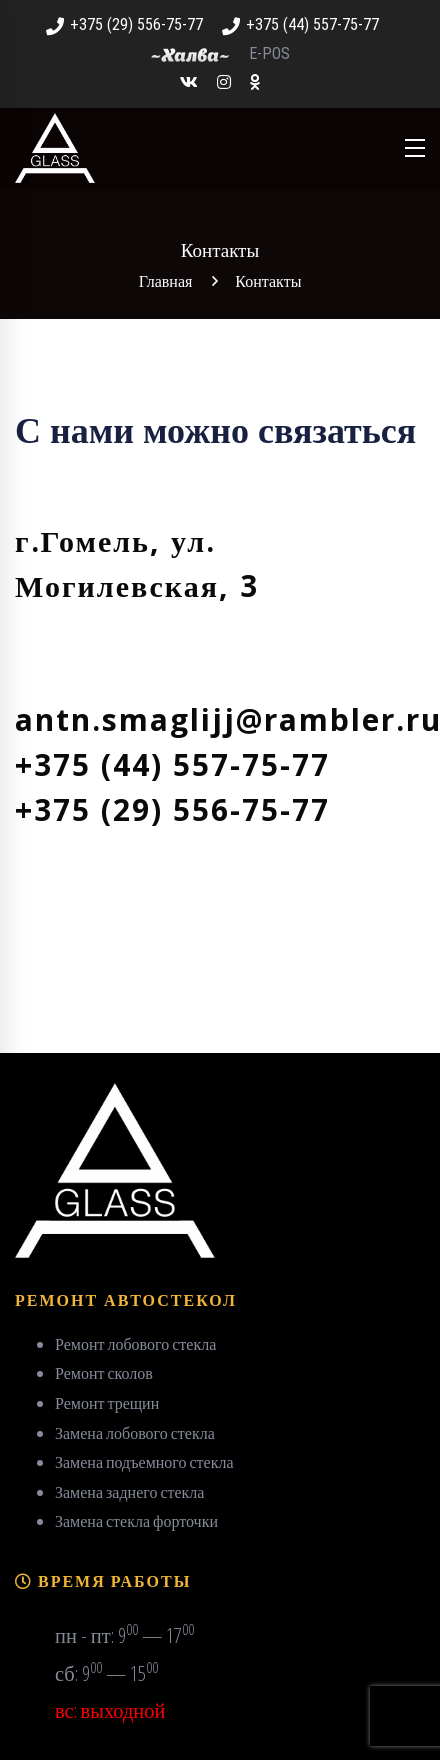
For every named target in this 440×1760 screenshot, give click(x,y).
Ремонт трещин (107, 1403)
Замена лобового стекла (135, 1433)
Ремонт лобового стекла (135, 1344)
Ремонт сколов (104, 1373)
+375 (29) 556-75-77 (124, 25)
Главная (166, 281)
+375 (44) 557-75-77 (300, 25)
